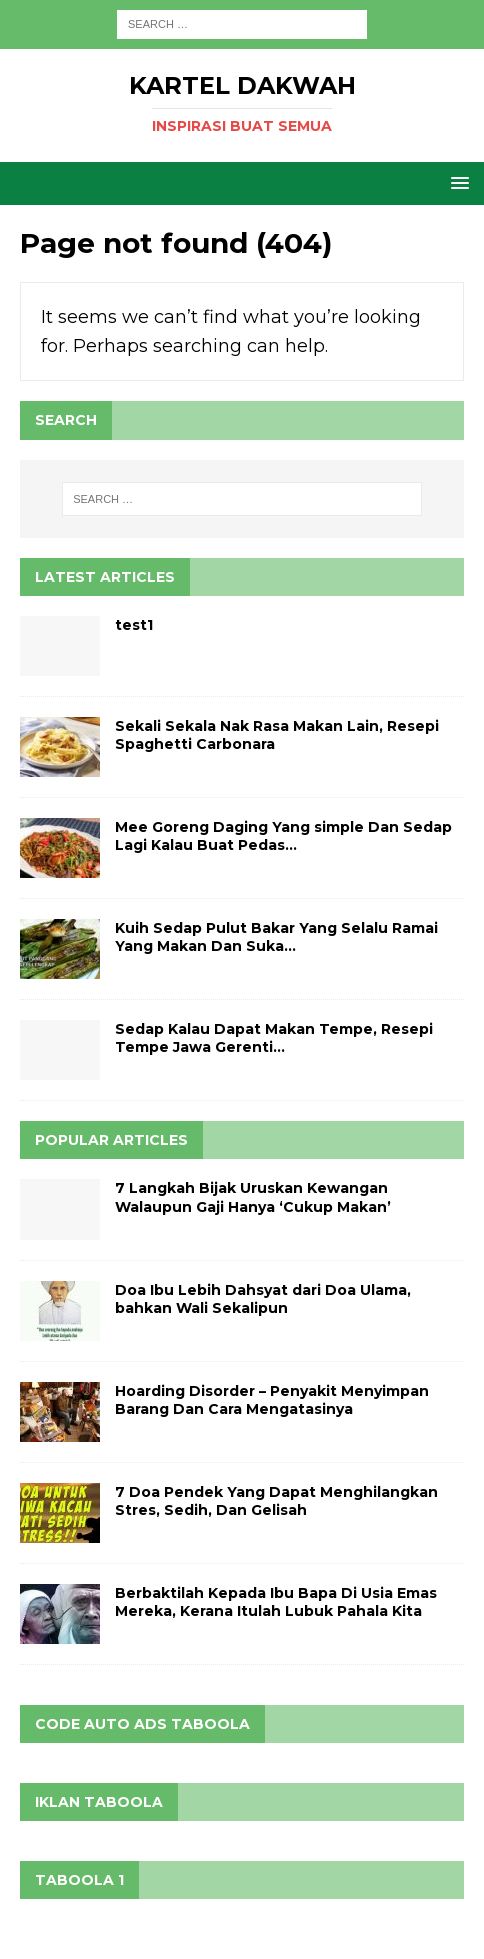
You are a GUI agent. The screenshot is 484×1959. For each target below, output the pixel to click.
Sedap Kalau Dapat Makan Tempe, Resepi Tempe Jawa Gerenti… (274, 1038)
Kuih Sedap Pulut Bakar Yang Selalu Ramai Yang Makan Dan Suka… (276, 937)
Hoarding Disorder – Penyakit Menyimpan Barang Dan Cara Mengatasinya (272, 1400)
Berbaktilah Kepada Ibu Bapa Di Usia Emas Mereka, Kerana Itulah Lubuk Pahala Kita (276, 1602)
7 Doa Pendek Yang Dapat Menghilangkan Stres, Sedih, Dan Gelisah (276, 1501)
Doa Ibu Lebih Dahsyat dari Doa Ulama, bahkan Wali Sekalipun (263, 1299)
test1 (134, 625)
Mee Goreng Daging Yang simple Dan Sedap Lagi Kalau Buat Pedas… (283, 836)
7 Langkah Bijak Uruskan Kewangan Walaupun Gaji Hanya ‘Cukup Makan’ (253, 1197)
